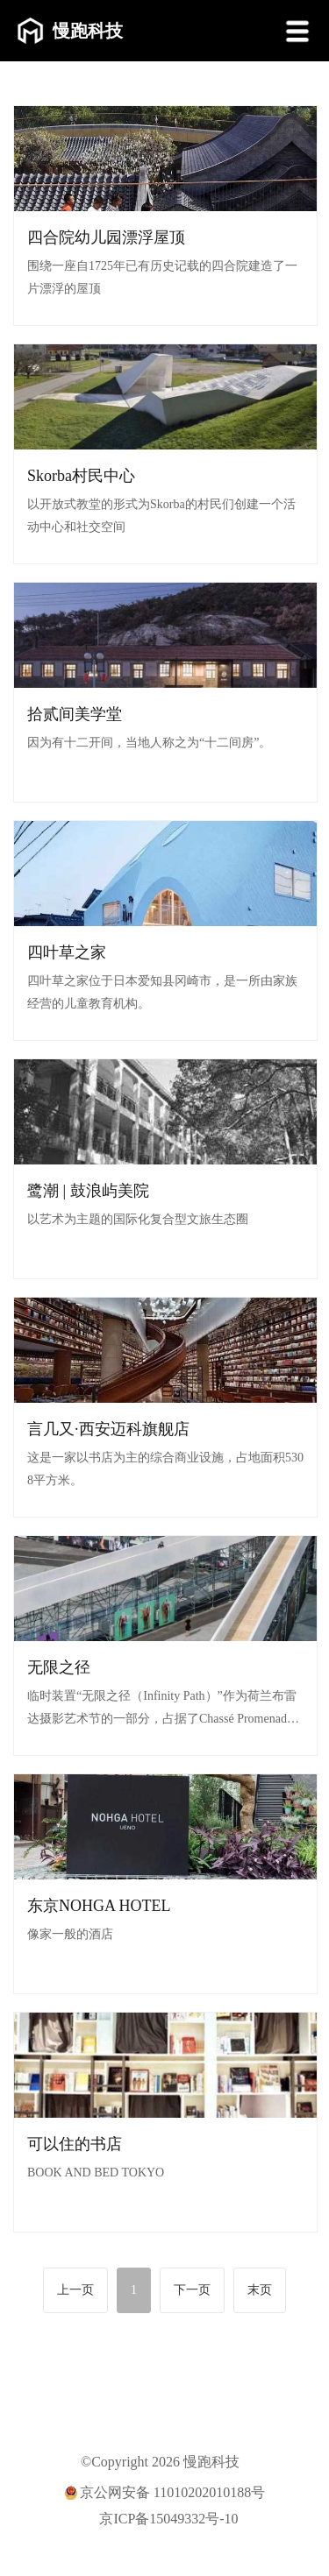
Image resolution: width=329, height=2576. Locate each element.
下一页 (192, 2289)
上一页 (75, 2289)
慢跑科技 (70, 31)
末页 (259, 2289)
